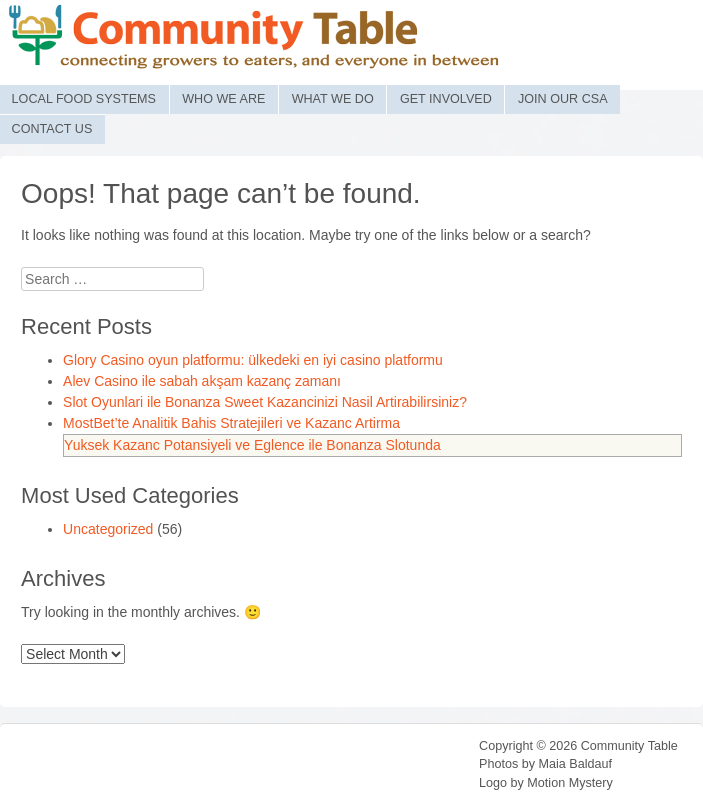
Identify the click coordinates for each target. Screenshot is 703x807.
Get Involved (446, 99)
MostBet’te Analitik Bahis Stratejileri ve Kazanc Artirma (231, 423)
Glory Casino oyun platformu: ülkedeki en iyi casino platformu (253, 360)
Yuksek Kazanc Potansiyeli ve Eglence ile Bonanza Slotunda (252, 445)
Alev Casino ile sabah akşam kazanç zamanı (202, 381)
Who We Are (223, 99)
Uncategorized (108, 529)
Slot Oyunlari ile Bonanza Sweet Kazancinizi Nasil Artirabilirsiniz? (265, 402)
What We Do (333, 99)
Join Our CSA (563, 99)
